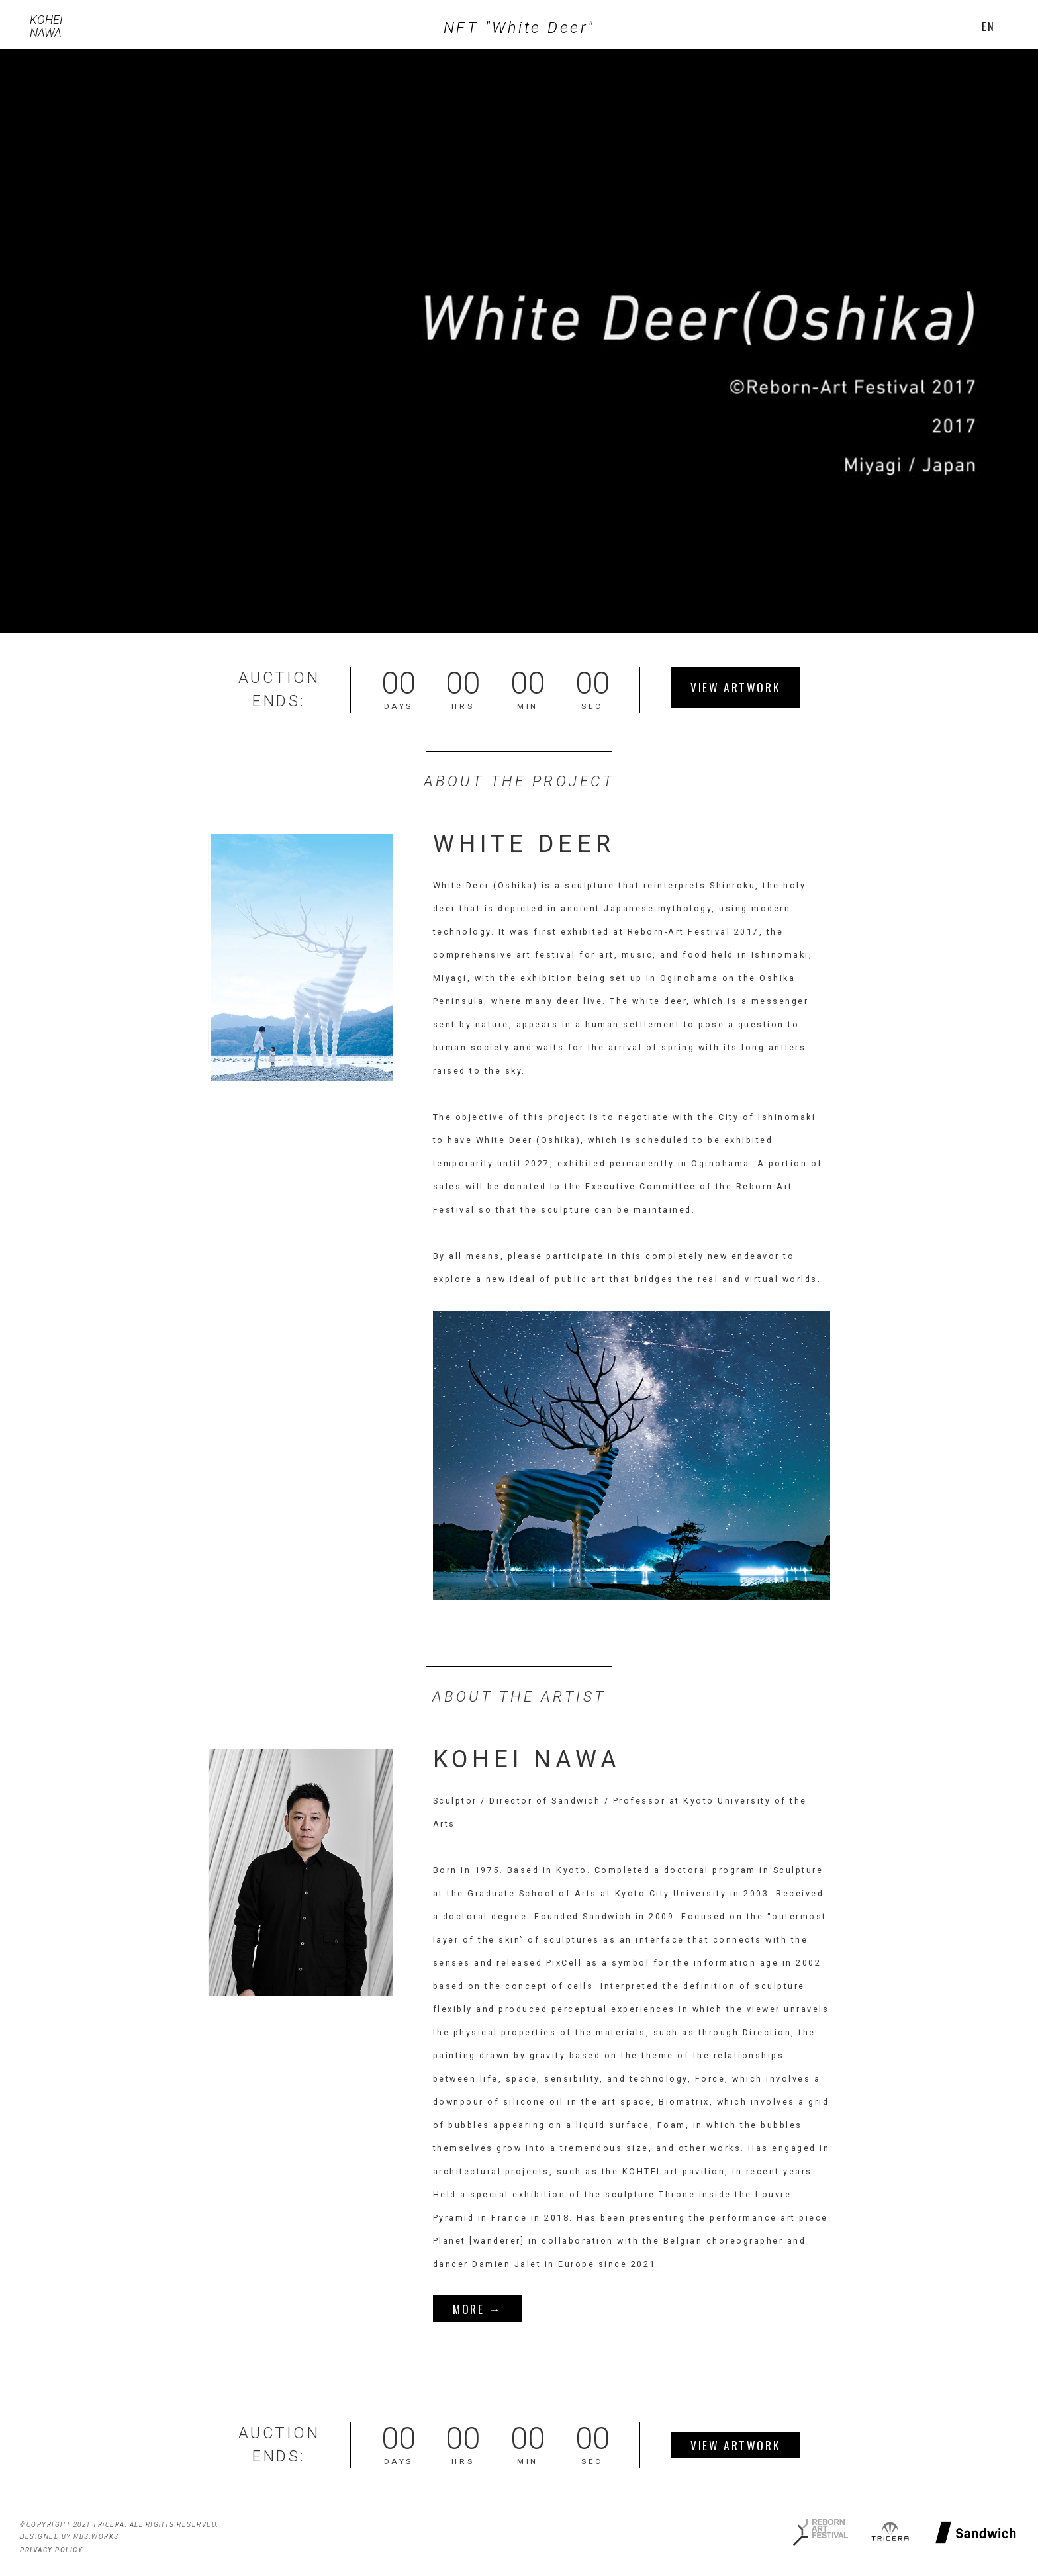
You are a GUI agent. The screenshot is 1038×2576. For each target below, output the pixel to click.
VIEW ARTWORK (735, 687)
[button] (988, 26)
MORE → (477, 2308)
